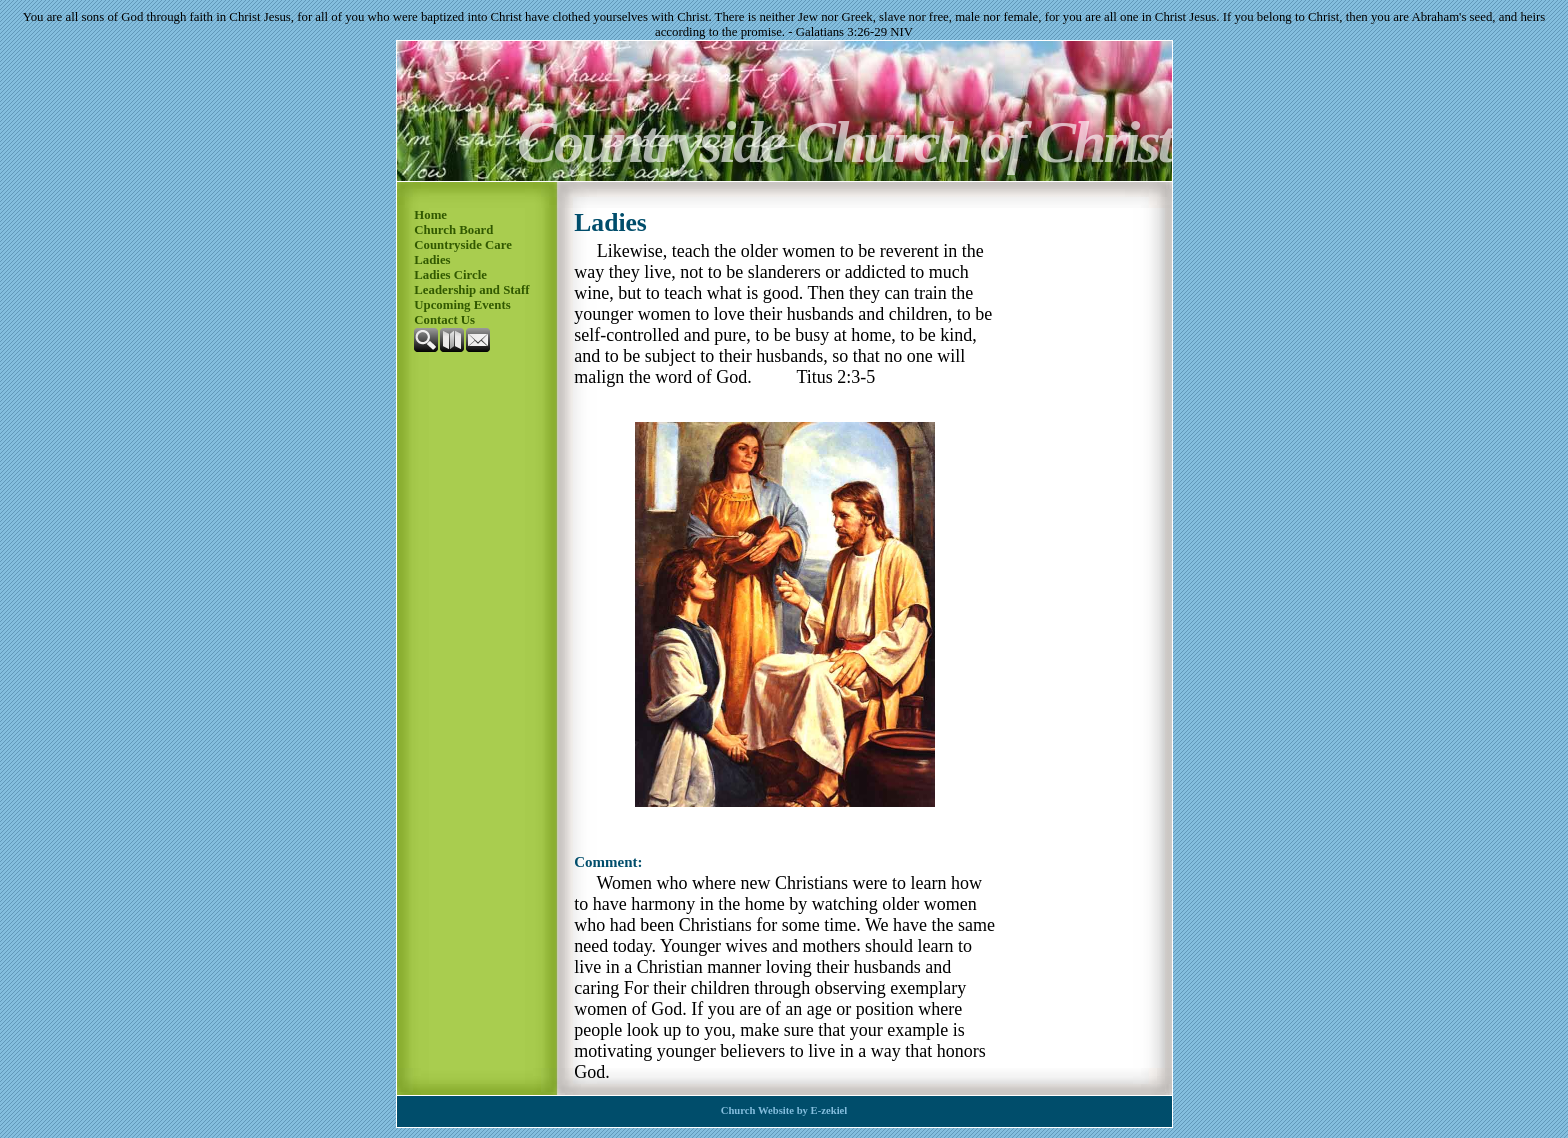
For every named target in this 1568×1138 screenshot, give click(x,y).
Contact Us (444, 320)
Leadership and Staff (471, 290)
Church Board (453, 230)
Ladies (432, 260)
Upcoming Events (462, 305)
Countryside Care (463, 245)
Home (430, 215)
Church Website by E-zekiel (784, 1110)
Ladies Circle (450, 275)
